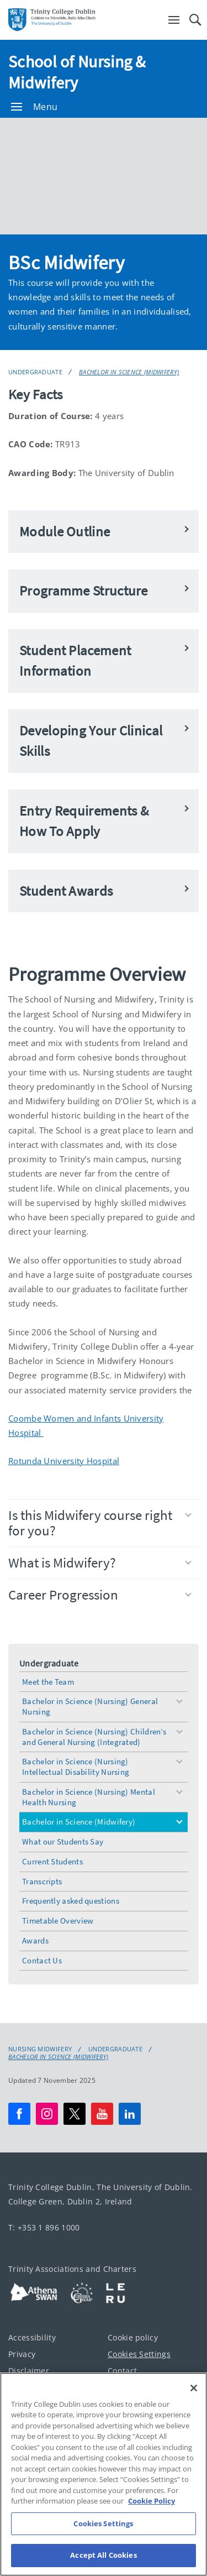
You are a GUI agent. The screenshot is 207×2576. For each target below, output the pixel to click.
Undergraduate (35, 372)
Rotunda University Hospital (63, 1460)
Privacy (21, 2354)
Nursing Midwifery (40, 2049)
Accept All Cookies (103, 2555)
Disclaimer (28, 2370)
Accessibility (32, 2337)
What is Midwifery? (100, 1562)
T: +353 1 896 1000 (43, 2227)
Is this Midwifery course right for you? (100, 1523)
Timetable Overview (57, 1920)
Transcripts (42, 1881)
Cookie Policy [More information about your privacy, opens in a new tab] (151, 2501)
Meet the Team (48, 1681)
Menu (34, 107)
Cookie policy (133, 2337)
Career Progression (100, 1594)
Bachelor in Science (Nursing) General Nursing (90, 1706)
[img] (103, 176)
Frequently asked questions (70, 1900)
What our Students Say (62, 1841)
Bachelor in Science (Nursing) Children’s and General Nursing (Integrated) (94, 1736)
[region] (103, 2474)
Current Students (52, 1861)
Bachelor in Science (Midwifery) (129, 372)
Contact (122, 2370)
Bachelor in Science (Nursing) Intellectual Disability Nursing (75, 1766)
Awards (35, 1940)
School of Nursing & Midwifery (77, 72)
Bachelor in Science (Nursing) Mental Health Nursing (88, 1796)
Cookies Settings (139, 2354)
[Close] (194, 2388)
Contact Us (42, 1960)
